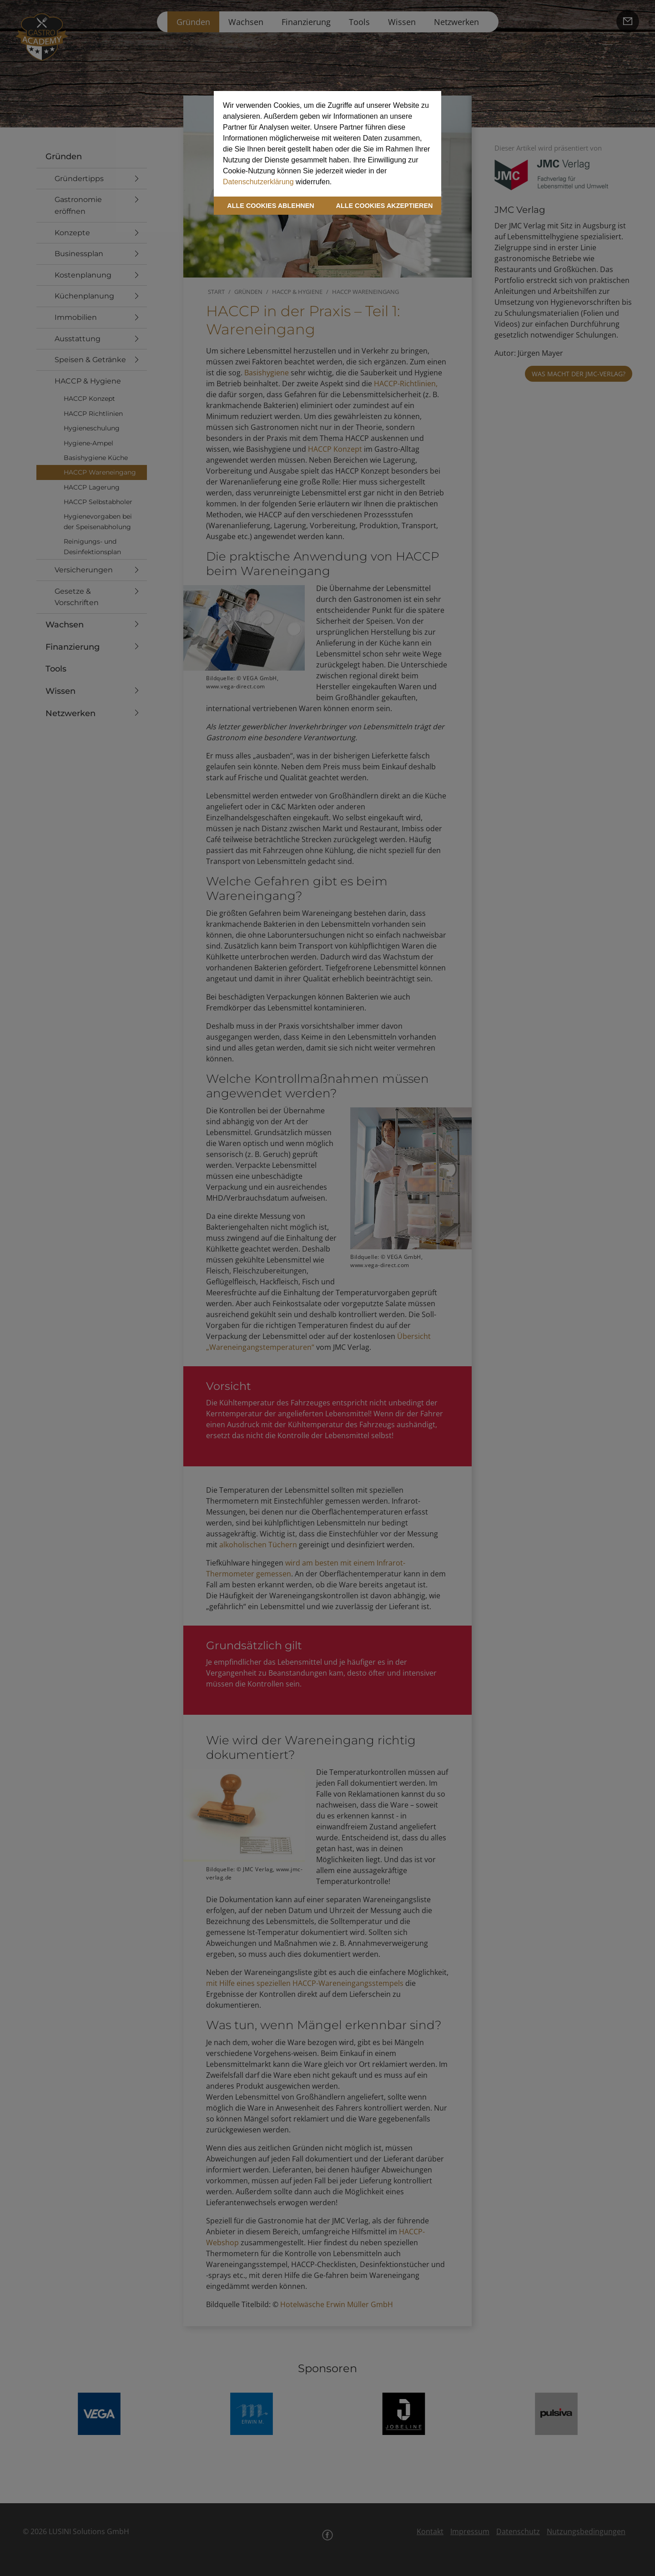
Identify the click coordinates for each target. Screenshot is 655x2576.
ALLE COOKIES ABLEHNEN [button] (270, 205)
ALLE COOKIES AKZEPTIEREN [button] (384, 205)
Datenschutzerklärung (258, 182)
